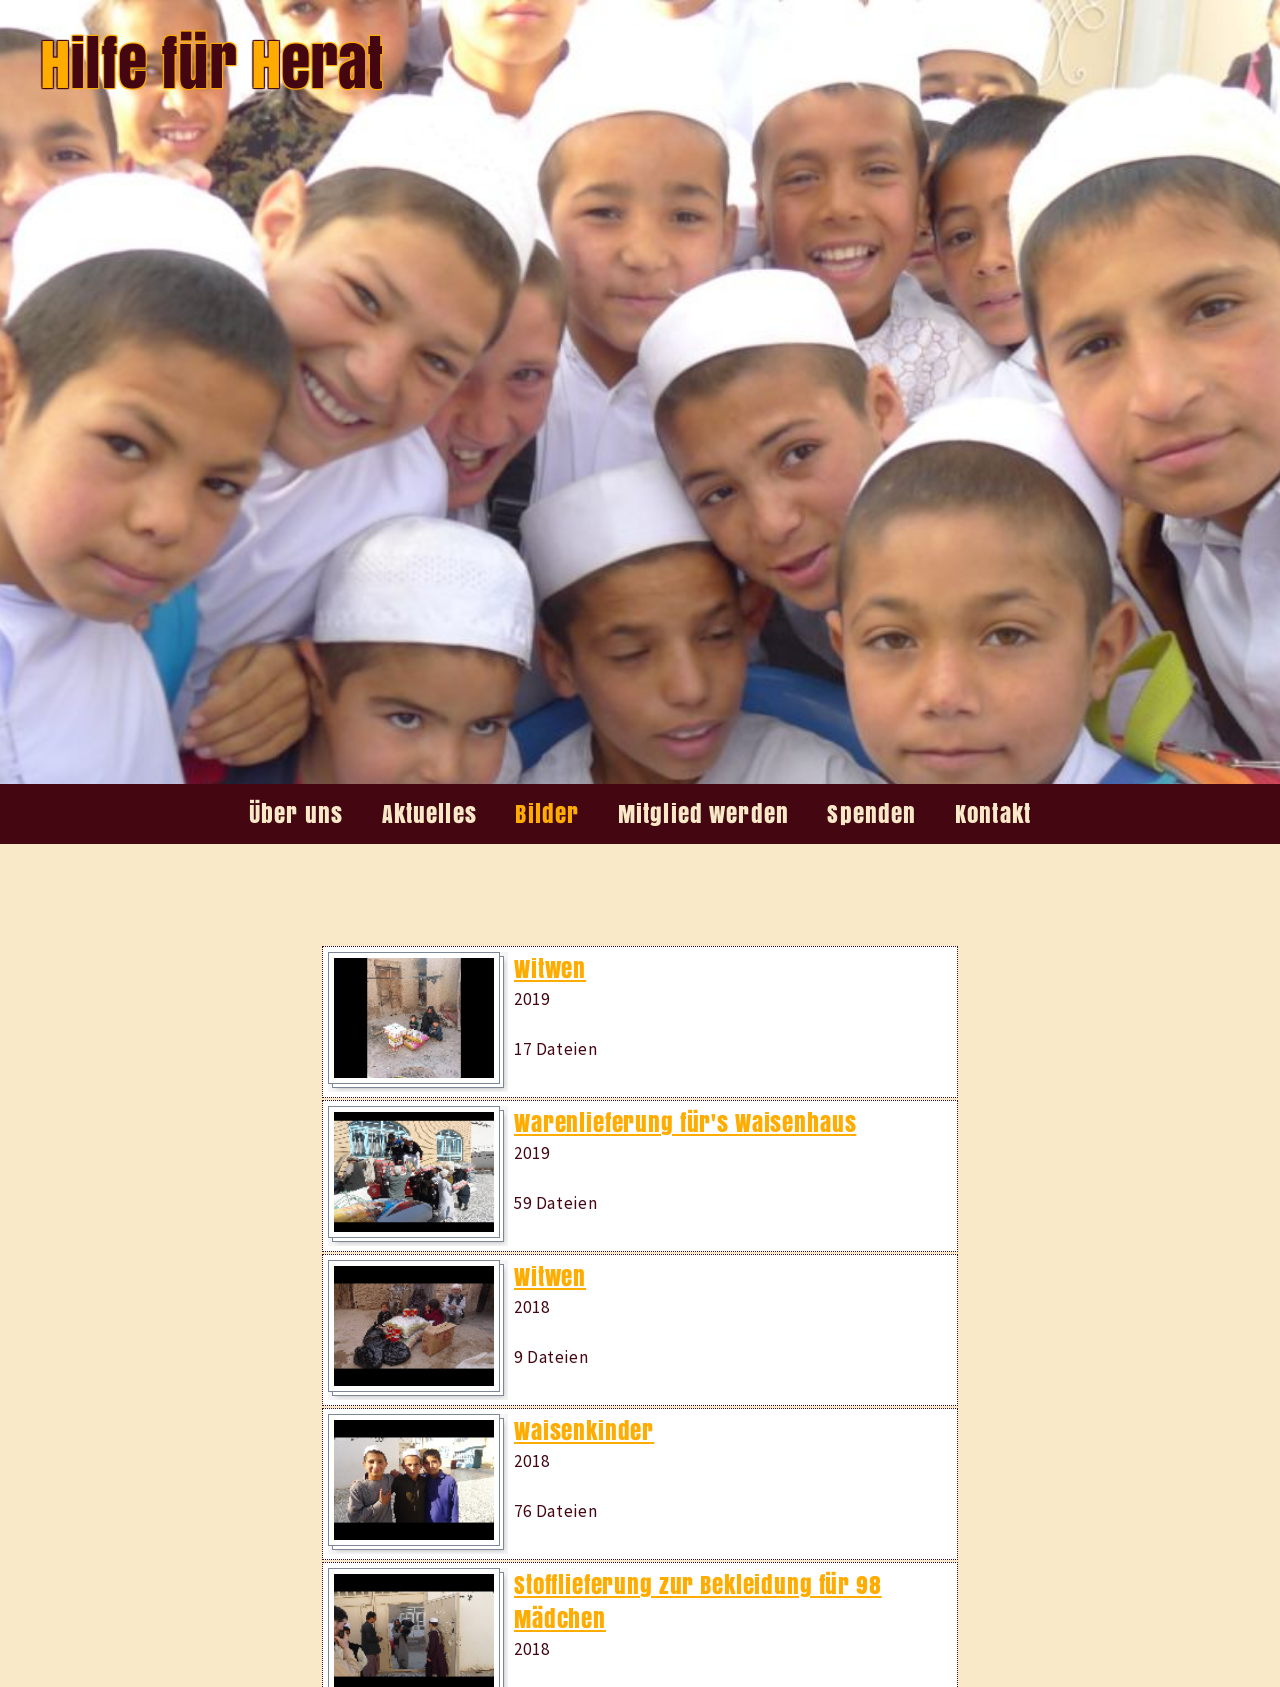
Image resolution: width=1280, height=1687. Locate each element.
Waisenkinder (584, 1431)
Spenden (871, 814)
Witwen (550, 969)
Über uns (296, 814)
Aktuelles (429, 814)
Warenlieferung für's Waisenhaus (685, 1123)
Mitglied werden (703, 814)
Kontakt (993, 814)
